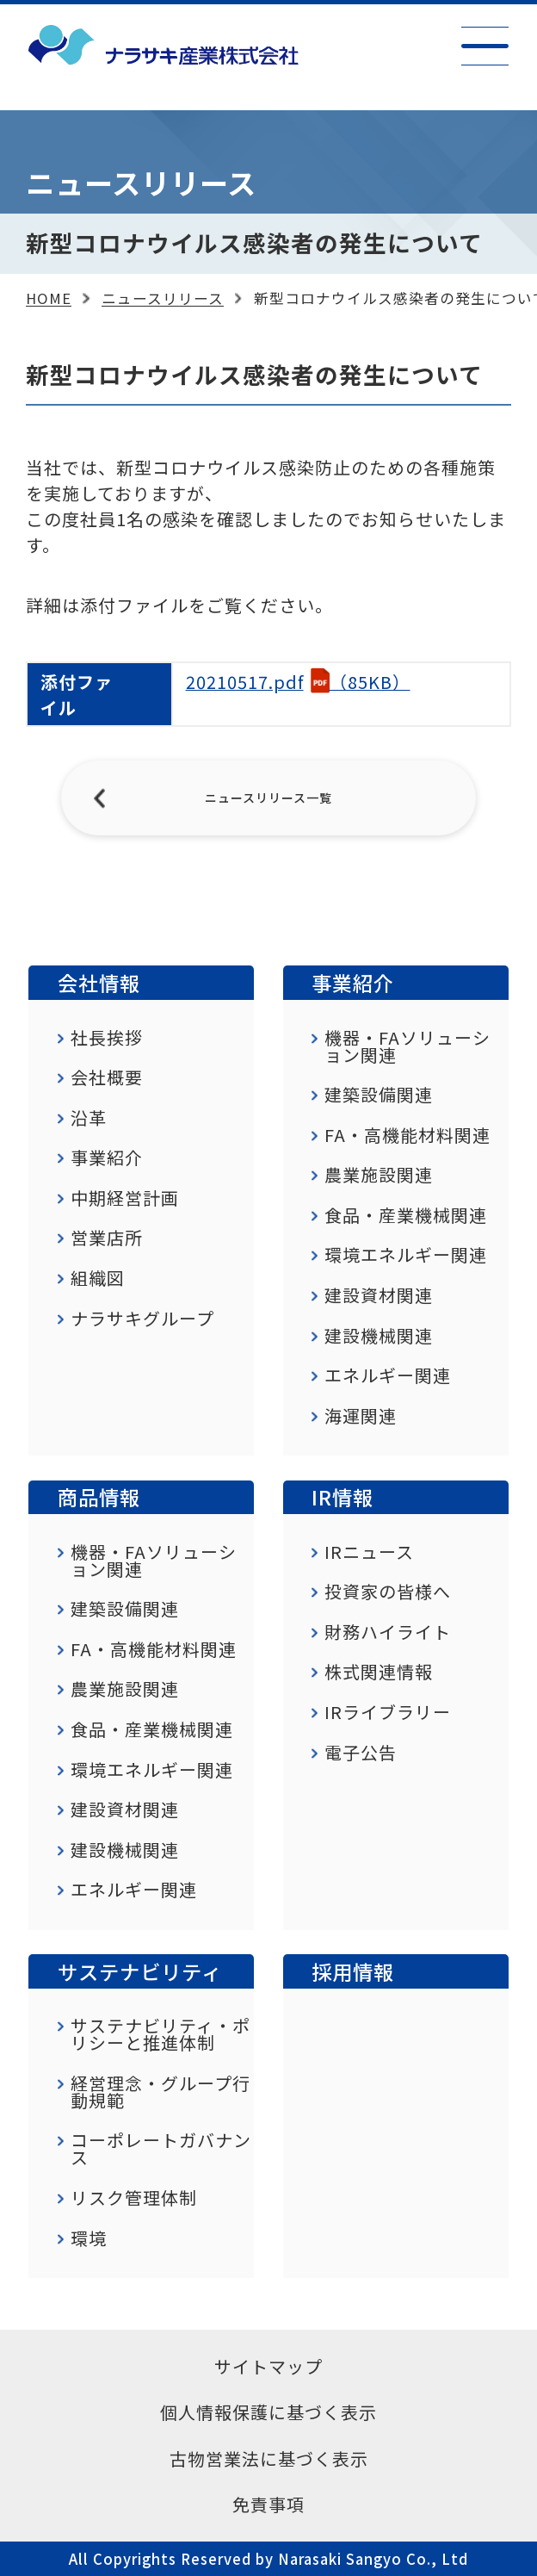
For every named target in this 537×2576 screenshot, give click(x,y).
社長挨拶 (107, 1037)
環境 (89, 2238)
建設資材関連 (378, 1295)
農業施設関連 (378, 1174)
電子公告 (360, 1752)
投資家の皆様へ (387, 1591)
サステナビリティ (140, 1971)
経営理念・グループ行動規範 (160, 2092)
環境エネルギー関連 (405, 1254)
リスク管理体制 (134, 2198)
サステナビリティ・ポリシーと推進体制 (160, 2034)
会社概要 (107, 1077)
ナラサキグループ (142, 1318)
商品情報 (99, 1496)
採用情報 (353, 1971)
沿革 (89, 1118)
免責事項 (268, 2504)
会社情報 (99, 982)
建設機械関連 (378, 1335)
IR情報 (342, 1496)
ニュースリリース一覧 (268, 797)
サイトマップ (268, 2366)
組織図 (98, 1278)
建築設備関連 (378, 1094)
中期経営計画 (125, 1198)
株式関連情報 (378, 1671)
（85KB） (298, 681)
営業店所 (107, 1237)
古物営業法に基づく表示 (269, 2458)
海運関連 (360, 1416)
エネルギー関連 (387, 1375)
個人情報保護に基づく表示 (268, 2411)
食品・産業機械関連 (405, 1215)
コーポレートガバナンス (161, 2149)
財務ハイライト (387, 1632)
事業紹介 (107, 1157)
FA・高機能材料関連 (407, 1135)
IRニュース (369, 1552)
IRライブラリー (387, 1712)
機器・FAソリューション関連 (407, 1046)
